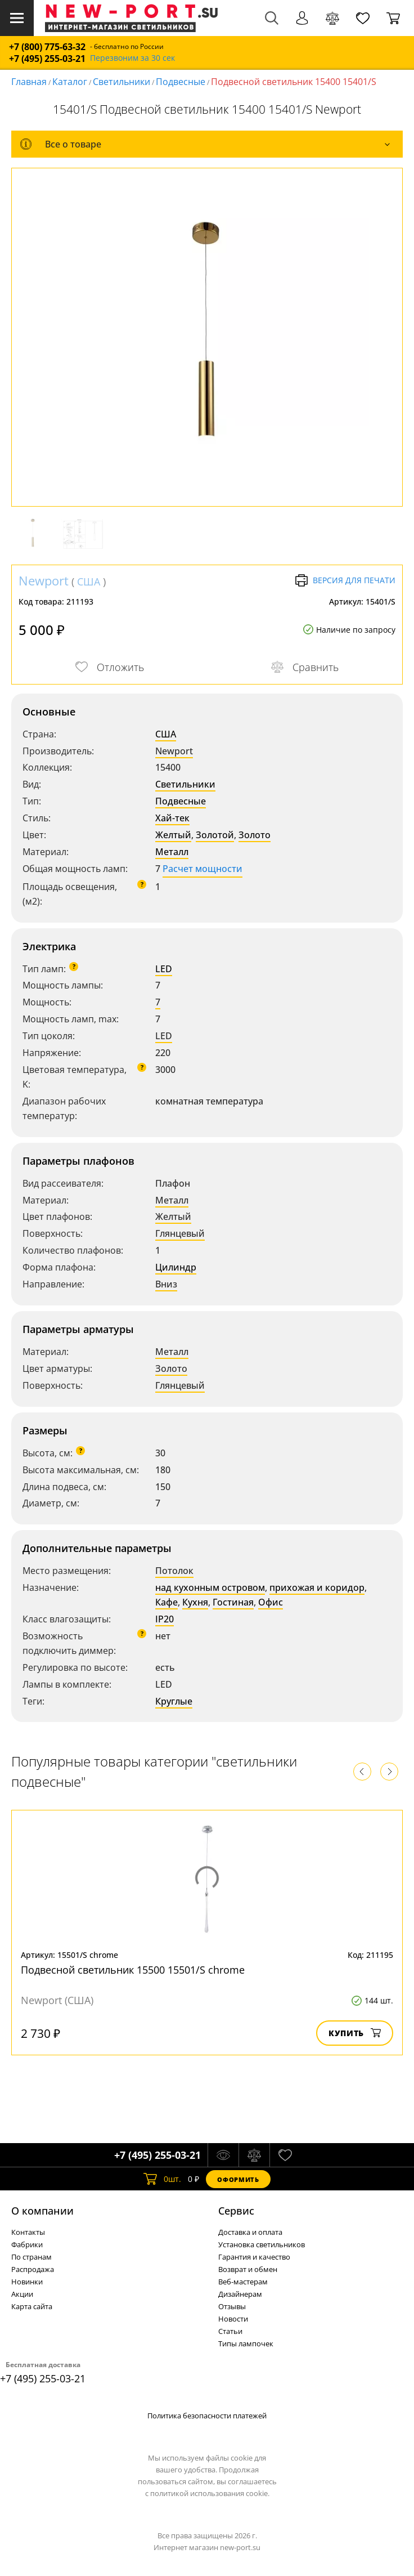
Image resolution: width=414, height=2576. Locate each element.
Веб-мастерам (243, 2282)
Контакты (28, 2232)
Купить (354, 2033)
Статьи (230, 2331)
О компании (42, 2210)
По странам (31, 2257)
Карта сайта (31, 2306)
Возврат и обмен (247, 2269)
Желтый (173, 835)
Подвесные (180, 81)
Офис (270, 1602)
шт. (162, 2179)
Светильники (121, 81)
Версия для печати (345, 580)
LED (163, 969)
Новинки (27, 2282)
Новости (233, 2319)
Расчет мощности (202, 868)
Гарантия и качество (254, 2257)
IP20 (164, 1619)
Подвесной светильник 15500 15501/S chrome (133, 1969)
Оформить (238, 2179)
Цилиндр (175, 1267)
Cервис (236, 2210)
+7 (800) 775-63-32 (47, 47)
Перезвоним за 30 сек (132, 58)
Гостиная (233, 1602)
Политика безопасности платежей (207, 2415)
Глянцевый (180, 1233)
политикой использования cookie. (209, 2493)
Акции (22, 2294)
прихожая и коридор (316, 1587)
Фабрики (27, 2244)
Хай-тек (172, 818)
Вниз (166, 1284)
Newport (44, 580)
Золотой (215, 835)
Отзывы (232, 2306)
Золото (254, 835)
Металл (171, 852)
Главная (29, 81)
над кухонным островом (210, 1587)
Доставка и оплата (250, 2232)
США (88, 581)
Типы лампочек (245, 2343)
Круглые (173, 1701)
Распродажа (32, 2269)
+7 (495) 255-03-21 (47, 59)
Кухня (195, 1602)
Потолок (174, 1570)
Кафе (166, 1602)
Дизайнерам (240, 2294)
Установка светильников (261, 2244)
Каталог (69, 81)
